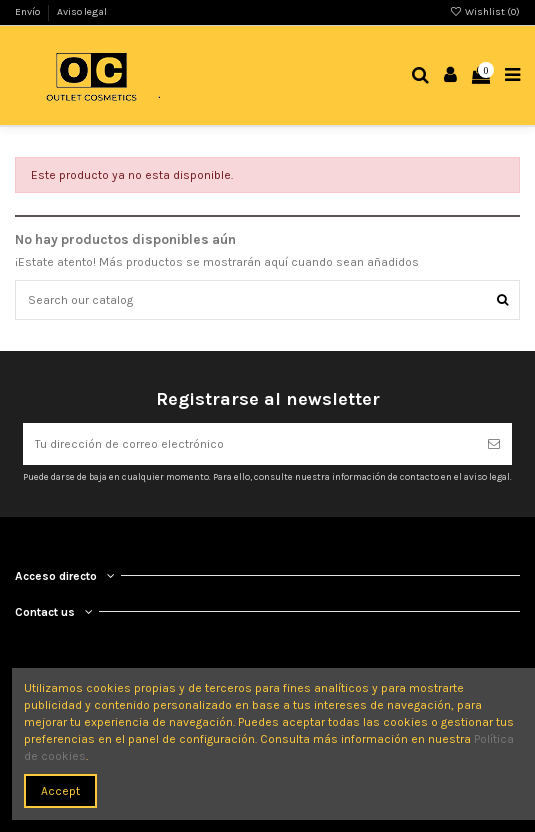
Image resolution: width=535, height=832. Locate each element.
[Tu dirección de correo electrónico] (249, 444)
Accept (60, 791)
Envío (28, 12)
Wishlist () (485, 12)
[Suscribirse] (494, 444)
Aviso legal (82, 12)
